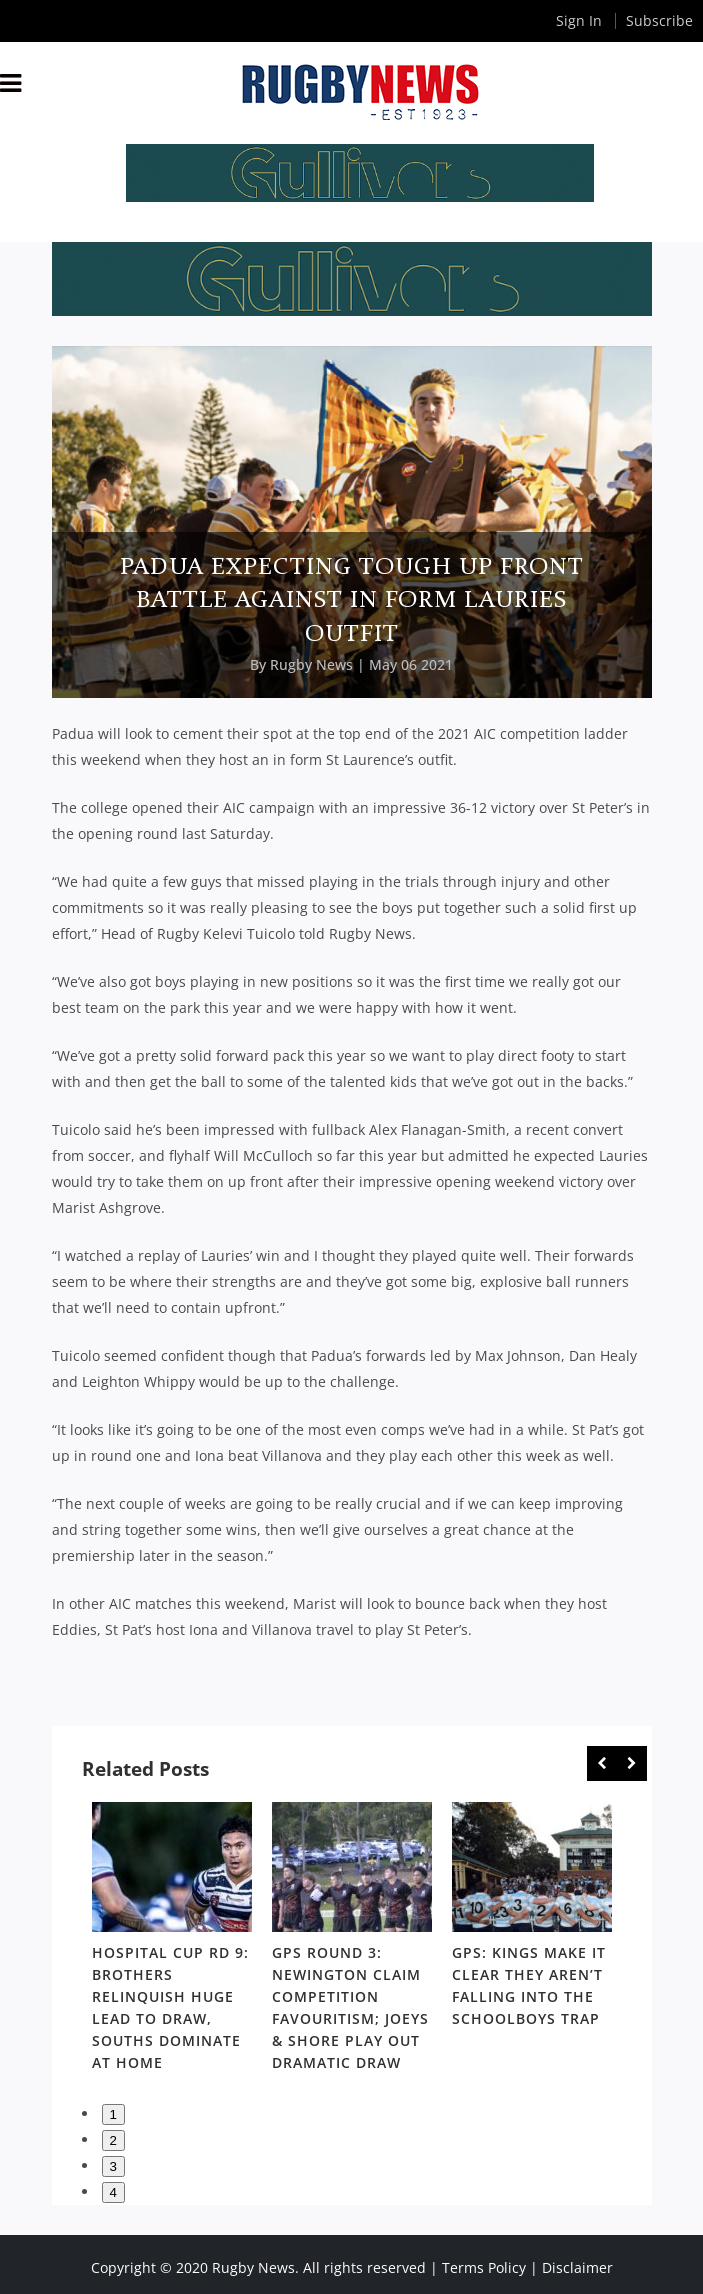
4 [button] (113, 2192)
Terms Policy (484, 2267)
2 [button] (113, 2140)
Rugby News (311, 664)
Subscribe (659, 20)
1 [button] (113, 2114)
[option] (172, 1940)
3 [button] (113, 2166)
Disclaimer (577, 2267)
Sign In (579, 20)
